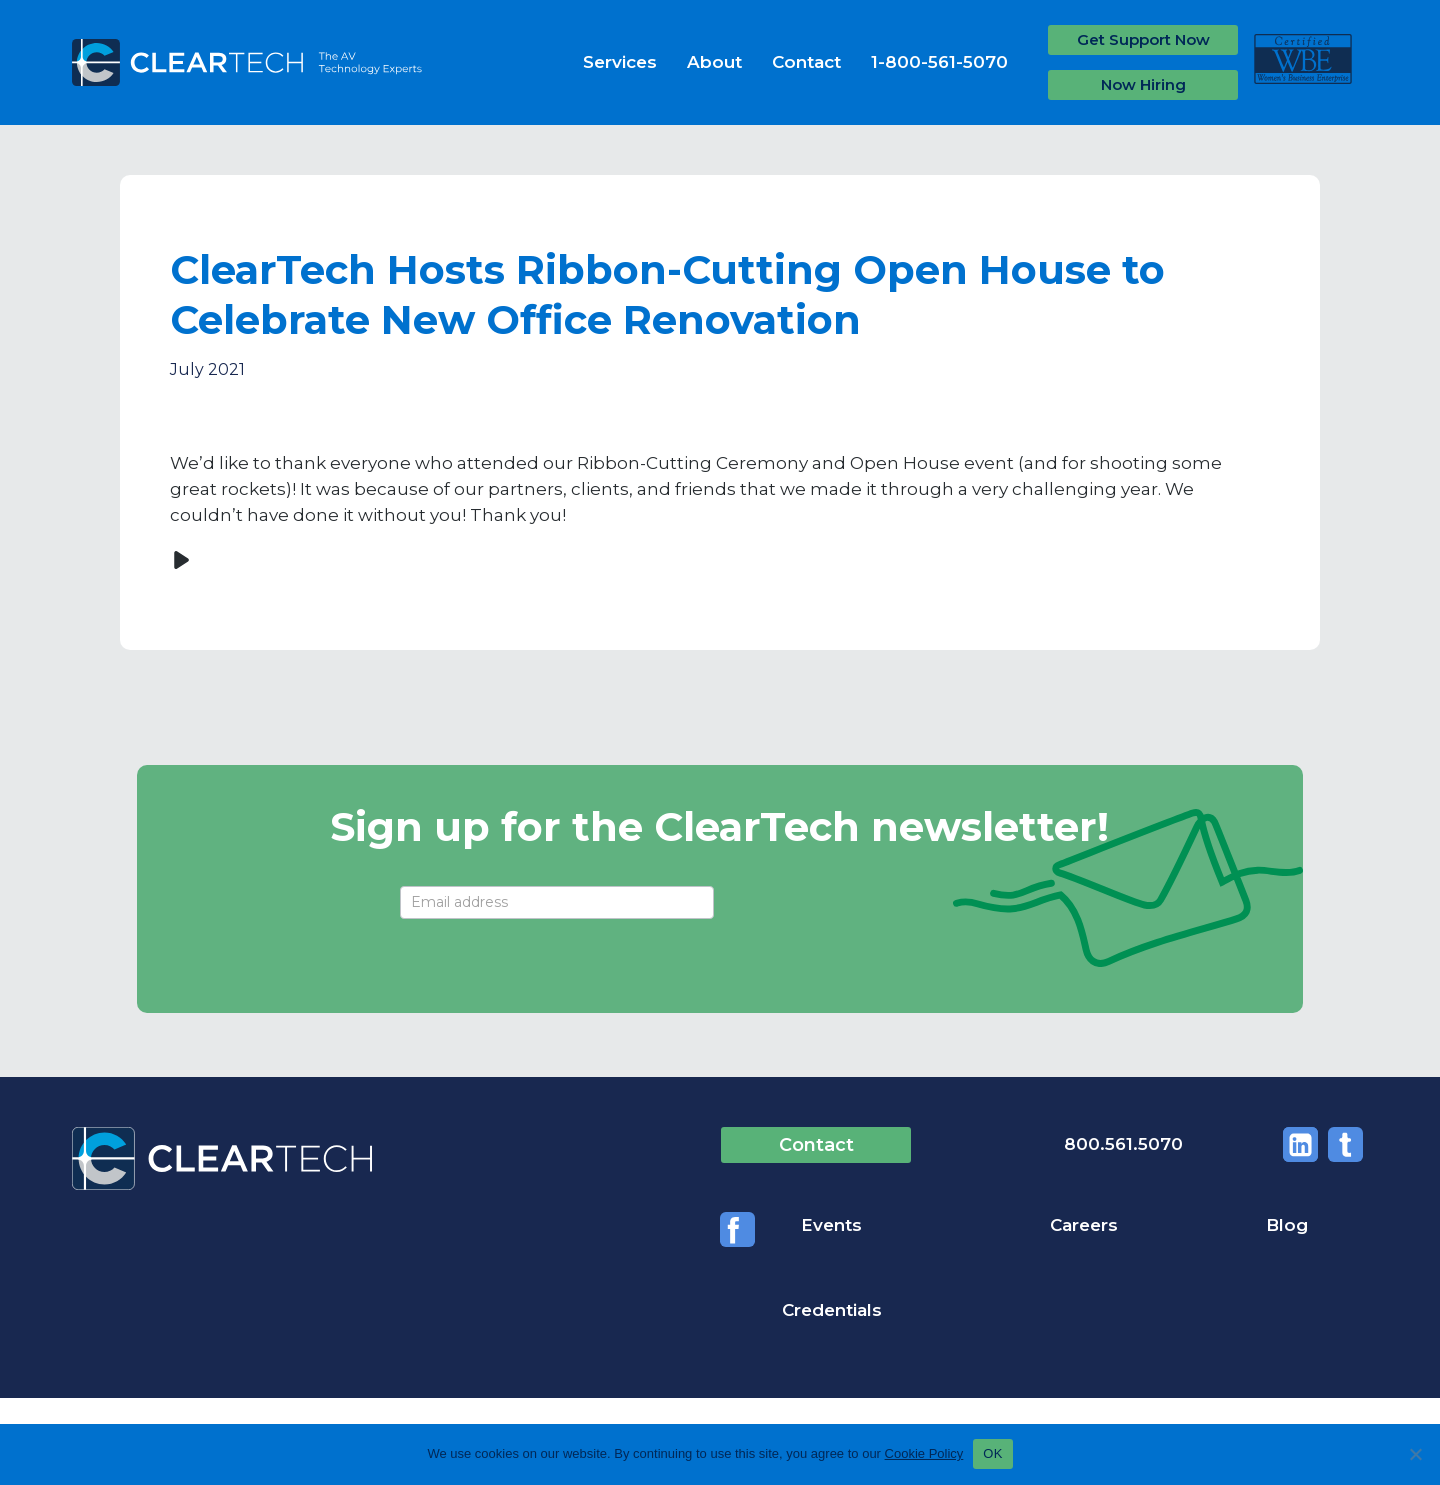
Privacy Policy (360, 1374)
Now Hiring (1143, 84)
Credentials (1318, 1226)
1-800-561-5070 (939, 62)
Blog (1125, 1226)
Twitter (1291, 1144)
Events (750, 1226)
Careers (963, 1226)
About (714, 62)
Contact (806, 62)
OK (992, 1453)
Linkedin (1237, 1144)
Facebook (1345, 1144)
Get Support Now (1143, 39)
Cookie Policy (924, 1453)
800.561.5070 (1052, 1144)
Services (620, 62)
